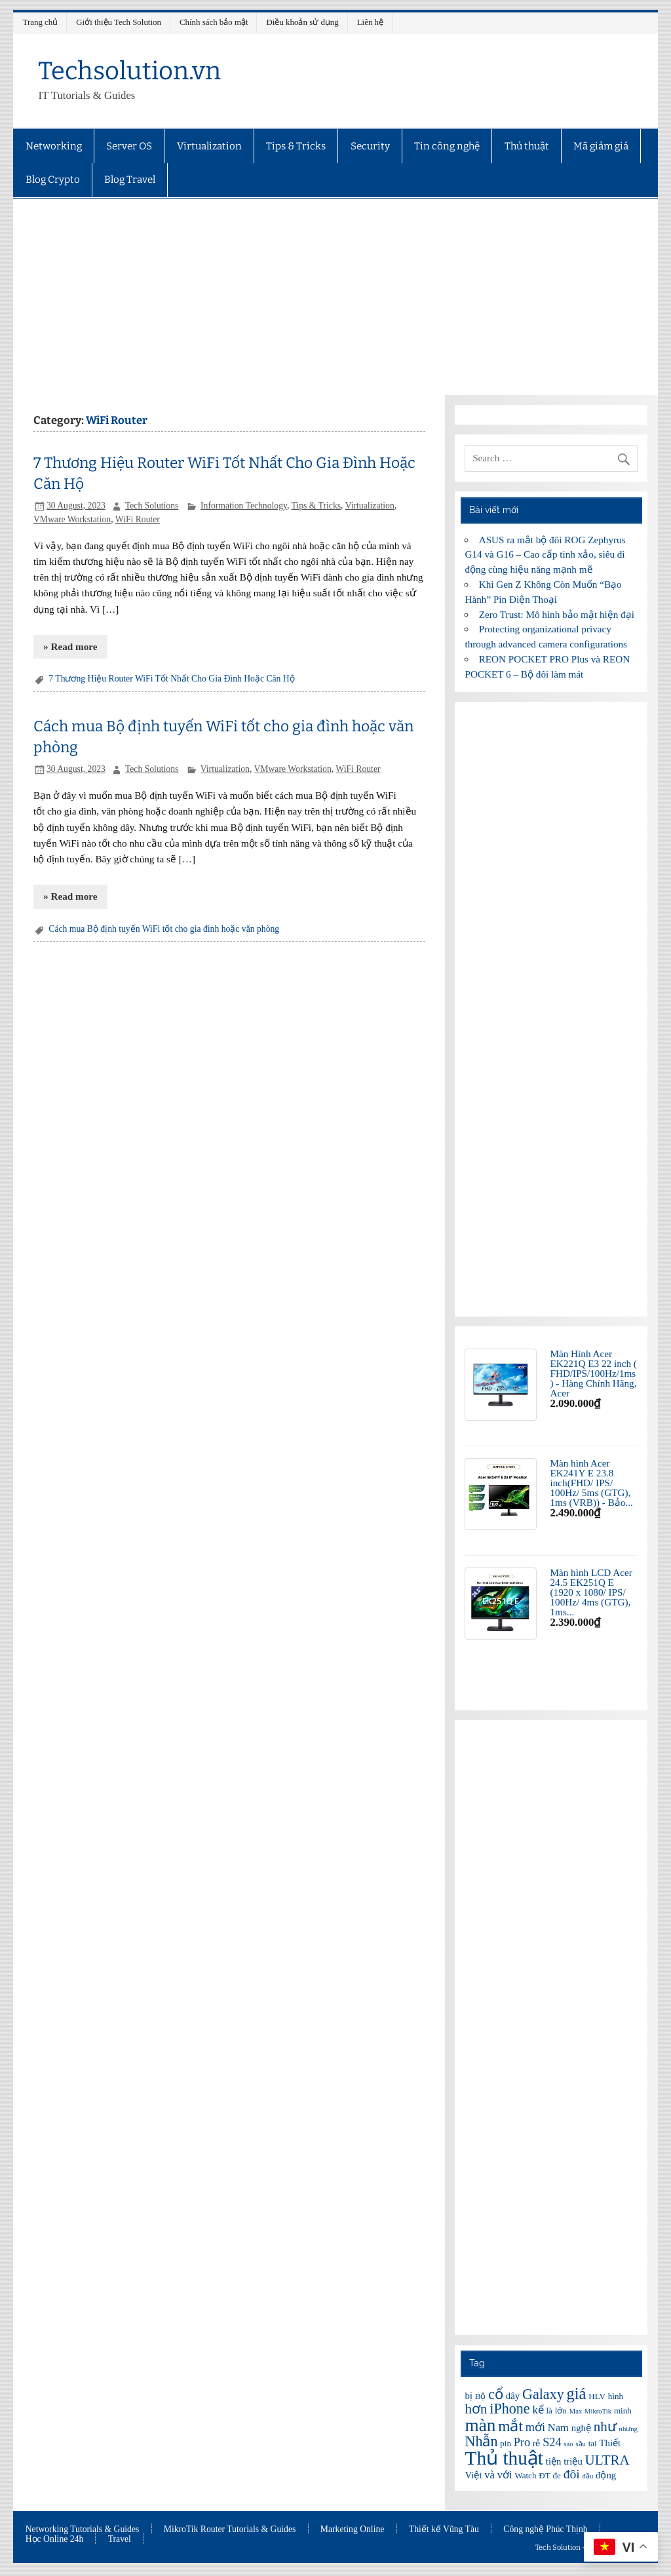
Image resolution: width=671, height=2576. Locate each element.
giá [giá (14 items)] (576, 2393)
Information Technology (244, 505)
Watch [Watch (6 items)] (525, 2475)
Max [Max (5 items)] (576, 2411)
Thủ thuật (527, 146)
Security (370, 146)
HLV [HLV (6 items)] (596, 2396)
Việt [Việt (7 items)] (473, 2475)
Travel (119, 2539)
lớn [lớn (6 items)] (561, 2410)
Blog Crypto (53, 179)
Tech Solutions (151, 505)
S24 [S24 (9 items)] (552, 2442)
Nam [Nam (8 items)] (558, 2427)
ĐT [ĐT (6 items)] (544, 2475)
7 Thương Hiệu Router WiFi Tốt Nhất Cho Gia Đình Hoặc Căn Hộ (171, 678)
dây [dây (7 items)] (513, 2396)
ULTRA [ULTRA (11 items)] (607, 2460)
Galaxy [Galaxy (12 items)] (543, 2394)
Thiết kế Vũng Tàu (444, 2529)
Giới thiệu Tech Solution (118, 22)
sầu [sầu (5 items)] (580, 2444)
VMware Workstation (72, 519)
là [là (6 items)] (549, 2410)
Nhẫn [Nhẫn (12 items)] (481, 2441)
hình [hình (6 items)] (615, 2396)
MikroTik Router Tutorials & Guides (230, 2529)
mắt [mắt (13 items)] (510, 2425)
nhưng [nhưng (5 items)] (628, 2428)
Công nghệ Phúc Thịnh (545, 2529)
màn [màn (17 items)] (480, 2425)
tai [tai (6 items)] (592, 2443)
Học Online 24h (55, 2539)
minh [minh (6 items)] (623, 2410)
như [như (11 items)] (605, 2426)
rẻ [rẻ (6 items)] (536, 2443)
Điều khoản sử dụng (303, 22)
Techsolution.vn (129, 71)
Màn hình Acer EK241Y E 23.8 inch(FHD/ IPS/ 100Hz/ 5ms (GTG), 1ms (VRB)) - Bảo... (591, 1483)
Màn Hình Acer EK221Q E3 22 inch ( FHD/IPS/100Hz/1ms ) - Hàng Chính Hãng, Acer (593, 1373)
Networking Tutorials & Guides (83, 2529)
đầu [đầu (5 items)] (588, 2476)
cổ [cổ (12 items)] (495, 2394)
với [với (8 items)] (504, 2475)
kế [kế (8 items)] (537, 2410)
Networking (54, 146)
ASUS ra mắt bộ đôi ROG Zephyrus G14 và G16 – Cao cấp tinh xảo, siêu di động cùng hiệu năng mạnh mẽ (545, 554)
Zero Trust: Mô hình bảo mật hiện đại (556, 614)
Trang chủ (40, 22)
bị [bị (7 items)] (468, 2396)
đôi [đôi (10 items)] (572, 2474)
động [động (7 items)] (606, 2475)
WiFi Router (137, 519)
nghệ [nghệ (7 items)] (581, 2428)
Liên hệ (370, 22)
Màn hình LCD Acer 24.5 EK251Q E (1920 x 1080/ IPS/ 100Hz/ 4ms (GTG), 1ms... (591, 1592)
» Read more (70, 646)
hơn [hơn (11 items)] (476, 2409)
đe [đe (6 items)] (557, 2475)
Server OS (129, 146)
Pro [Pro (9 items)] (522, 2442)
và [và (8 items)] (489, 2475)
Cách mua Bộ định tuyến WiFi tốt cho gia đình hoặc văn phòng (163, 929)
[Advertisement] (336, 297)
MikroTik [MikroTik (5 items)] (598, 2411)
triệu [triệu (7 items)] (573, 2461)
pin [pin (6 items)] (505, 2443)
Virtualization (209, 146)
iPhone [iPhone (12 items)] (509, 2408)
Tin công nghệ (447, 146)
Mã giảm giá (600, 146)
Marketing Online (352, 2529)
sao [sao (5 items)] (568, 2444)
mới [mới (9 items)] (535, 2427)
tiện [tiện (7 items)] (554, 2461)
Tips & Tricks (296, 146)
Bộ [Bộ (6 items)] (480, 2396)
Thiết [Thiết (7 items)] (610, 2443)
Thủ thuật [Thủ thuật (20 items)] (504, 2458)
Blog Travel (129, 179)
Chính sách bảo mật (214, 22)
